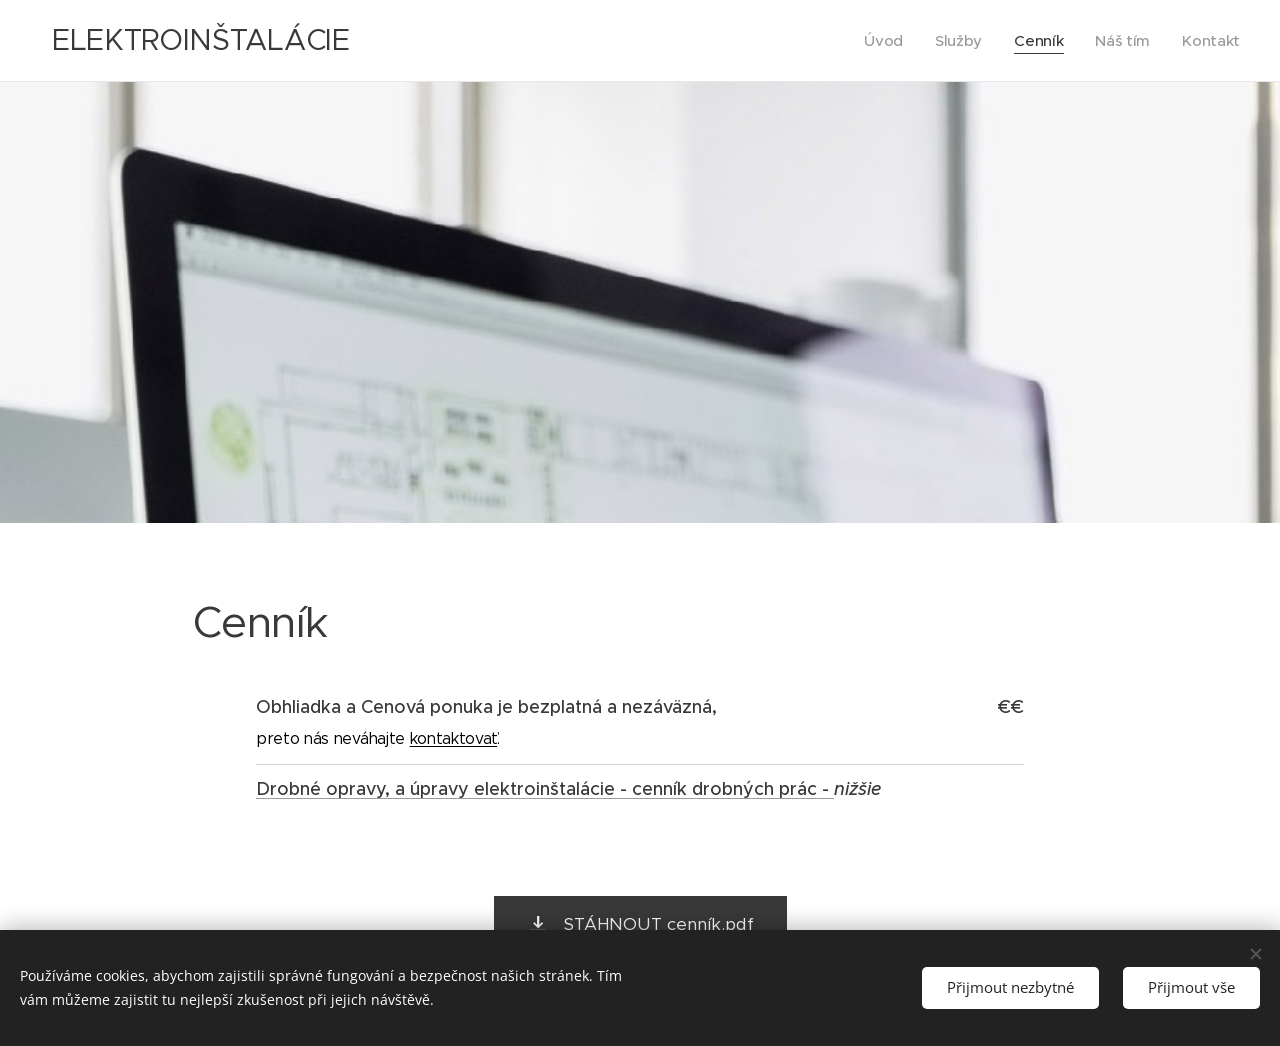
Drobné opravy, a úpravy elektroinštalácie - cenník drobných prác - (545, 789)
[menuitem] (880, 41)
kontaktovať (453, 738)
